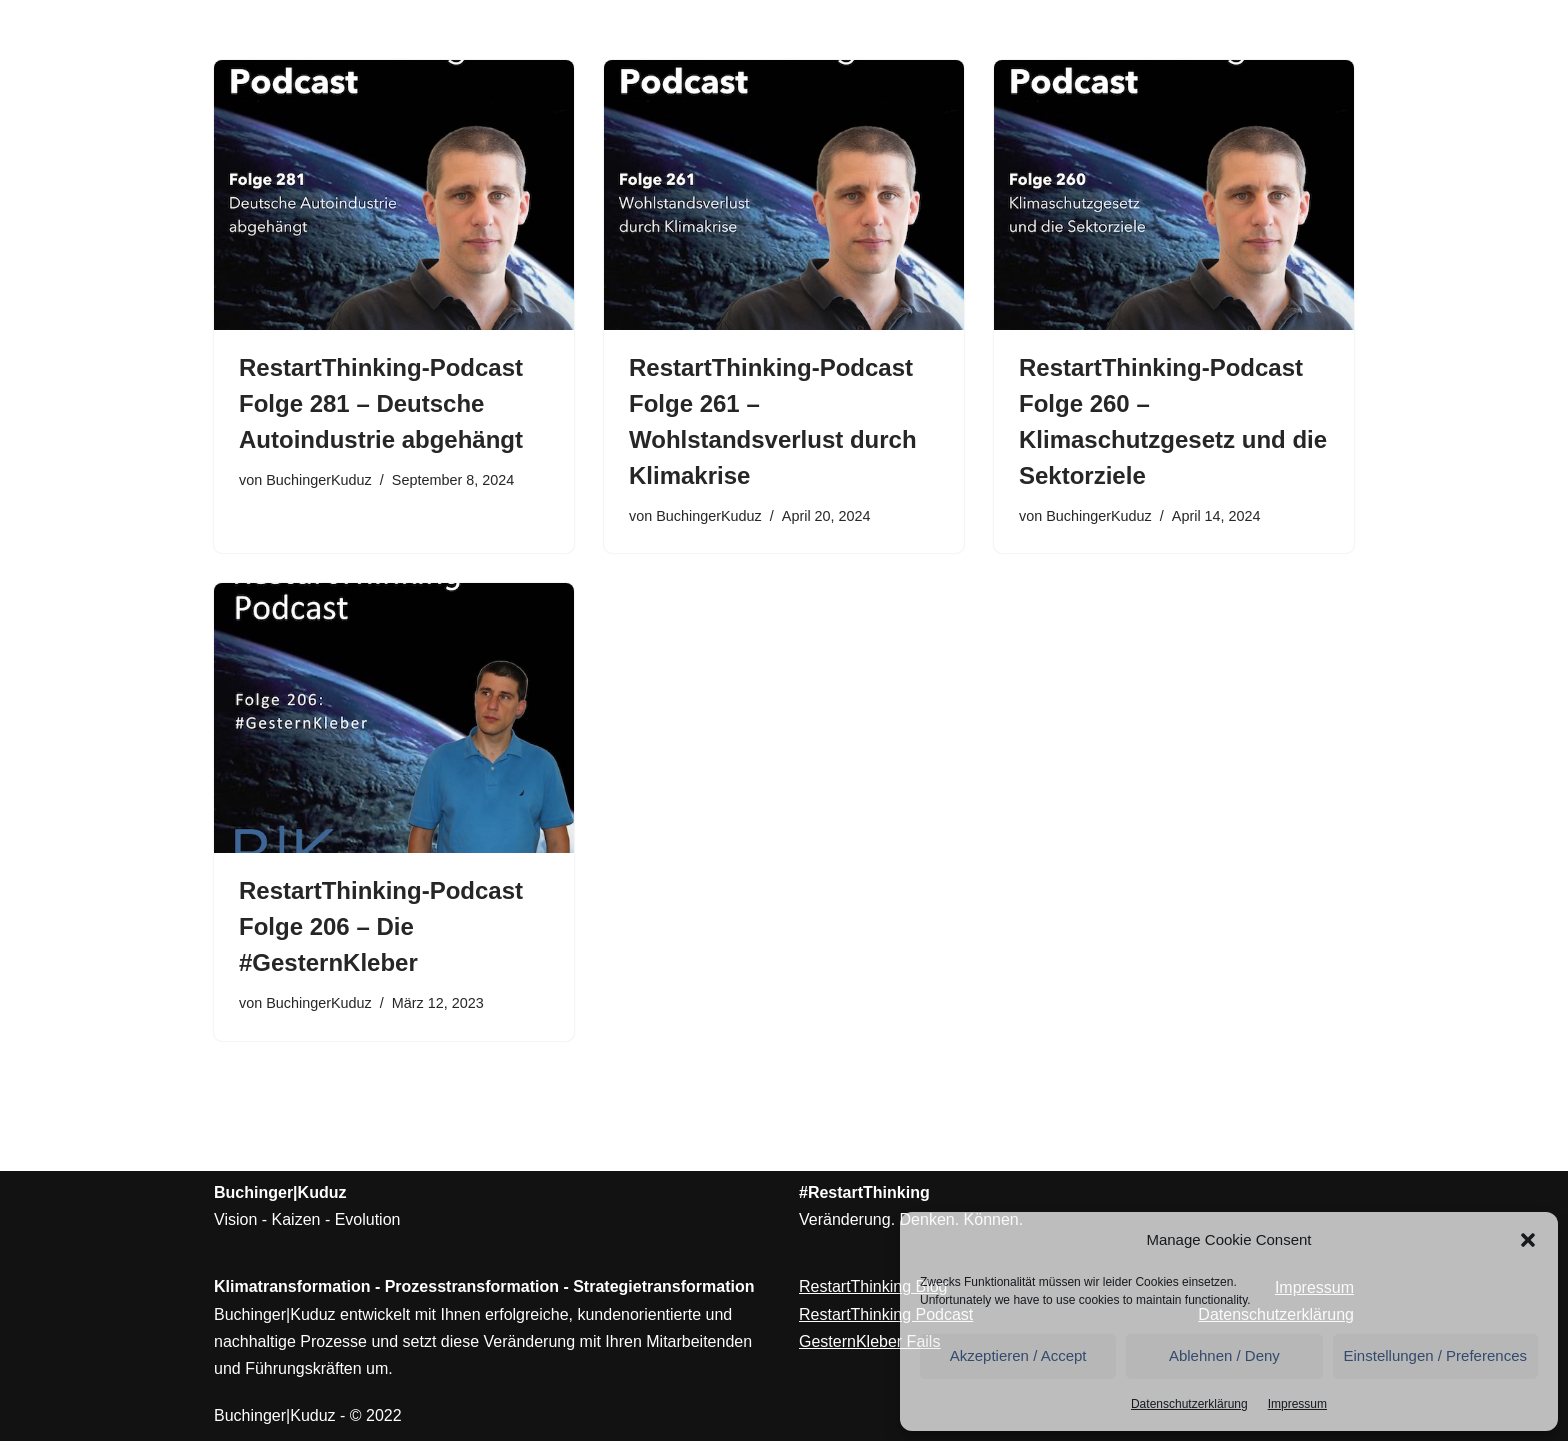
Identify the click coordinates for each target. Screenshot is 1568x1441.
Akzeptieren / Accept (1018, 1355)
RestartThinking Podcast (886, 1314)
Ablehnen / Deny (1224, 1355)
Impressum (1297, 1404)
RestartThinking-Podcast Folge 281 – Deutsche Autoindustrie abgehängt (381, 403)
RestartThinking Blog (873, 1286)
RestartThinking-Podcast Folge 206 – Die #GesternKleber (381, 926)
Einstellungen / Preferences (1435, 1355)
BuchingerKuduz (319, 480)
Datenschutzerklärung (1189, 1404)
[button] (1528, 1240)
